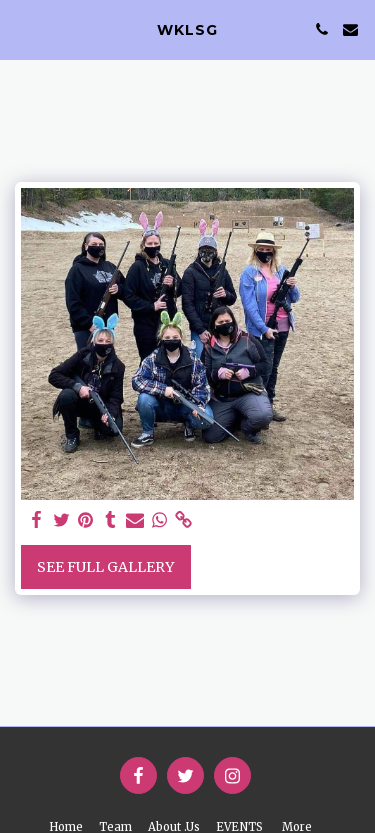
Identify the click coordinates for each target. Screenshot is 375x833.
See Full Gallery (105, 567)
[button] (22, 28)
